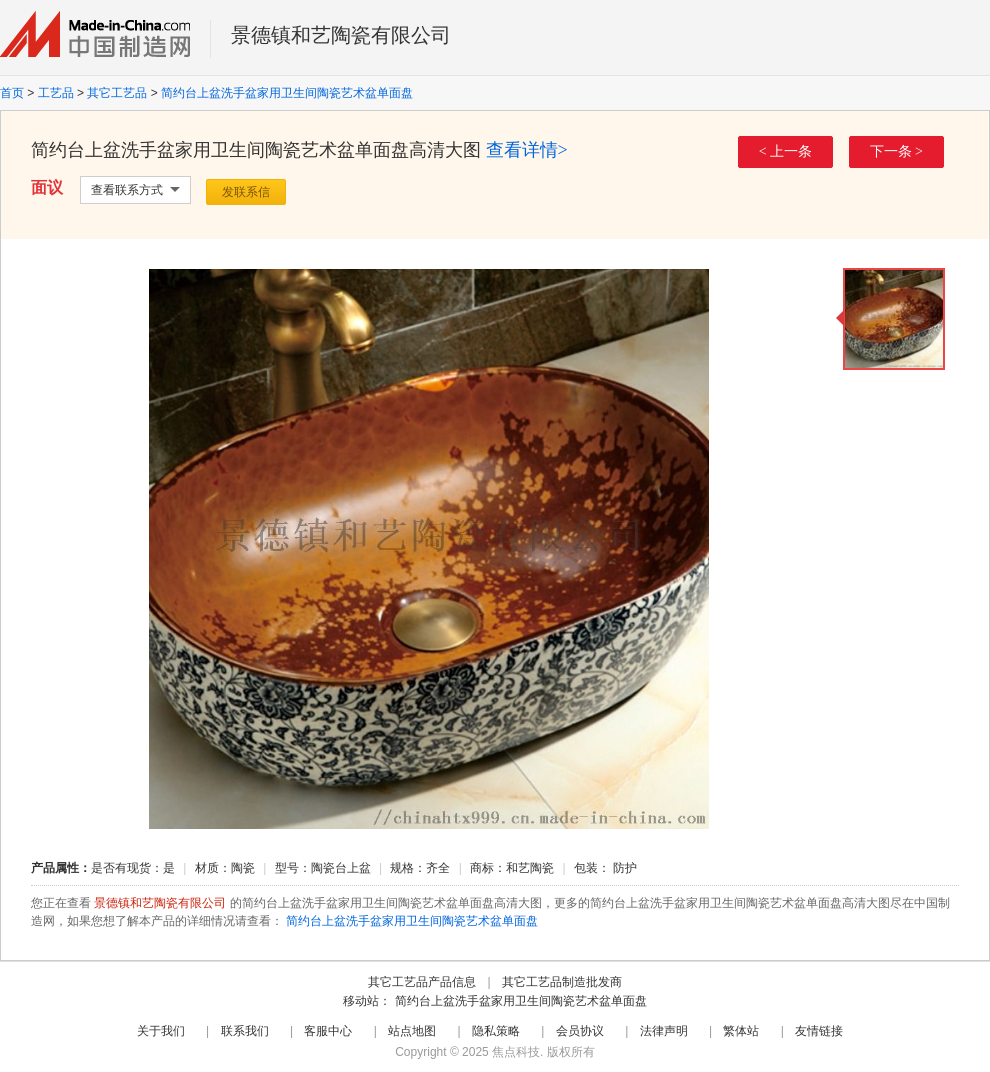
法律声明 (664, 1031)
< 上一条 (785, 151)
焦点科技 (516, 1052)
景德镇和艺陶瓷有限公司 (341, 35)
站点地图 (412, 1031)
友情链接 (819, 1031)
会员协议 (580, 1031)
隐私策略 (496, 1031)
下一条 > (896, 151)
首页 (12, 93)
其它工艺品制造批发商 (562, 982)
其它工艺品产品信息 (422, 982)
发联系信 (246, 192)
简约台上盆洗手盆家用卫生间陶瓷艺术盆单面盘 (287, 93)
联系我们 (245, 1031)
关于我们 (161, 1031)
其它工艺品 (117, 93)
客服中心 (328, 1031)
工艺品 (56, 93)
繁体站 (741, 1031)
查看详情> (527, 150)
